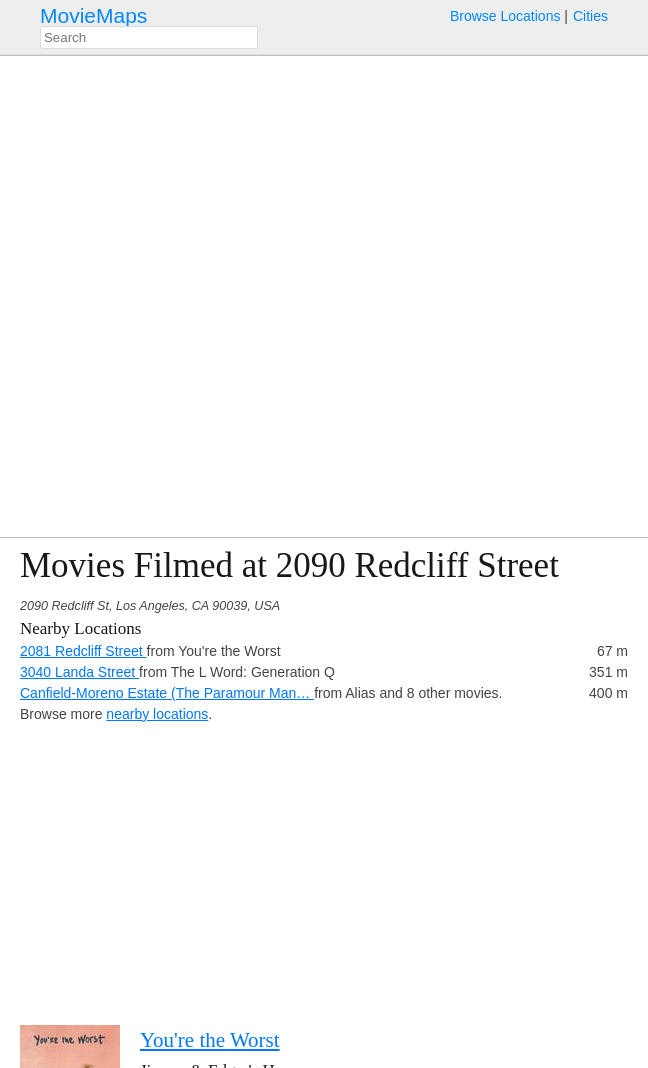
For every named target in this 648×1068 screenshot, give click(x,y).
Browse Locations (505, 16)
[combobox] (149, 37)
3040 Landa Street (79, 672)
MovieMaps (93, 15)
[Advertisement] (324, 865)
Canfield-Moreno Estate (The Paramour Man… (167, 693)
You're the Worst (210, 1040)
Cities (590, 16)
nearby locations (157, 714)
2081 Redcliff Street (83, 651)
